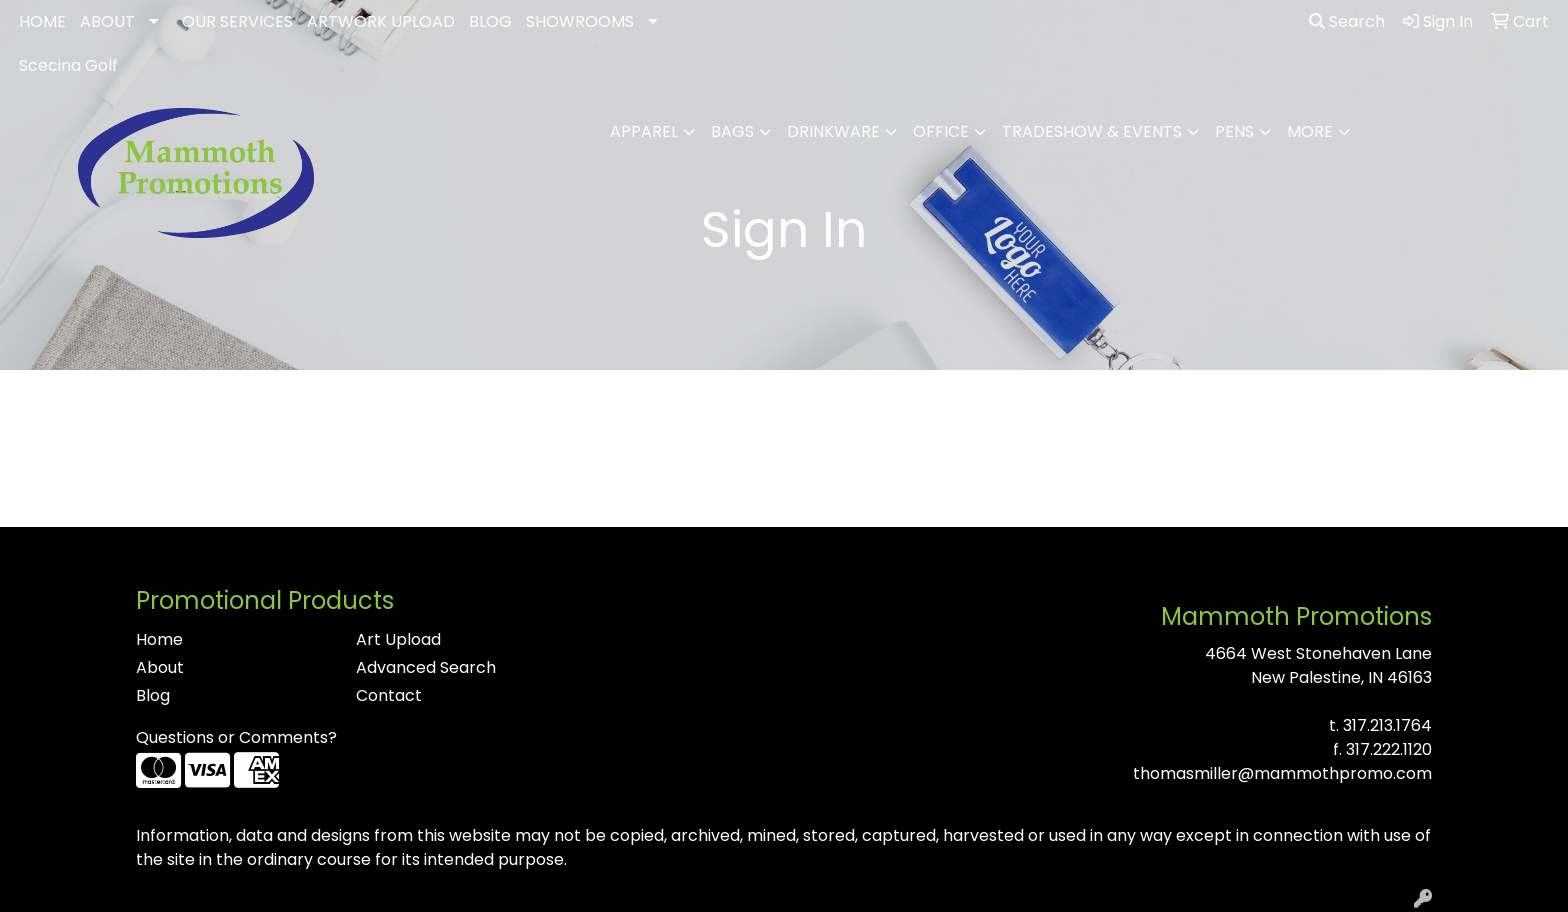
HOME (42, 21)
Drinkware (833, 131)
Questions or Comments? (236, 737)
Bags (732, 131)
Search (1347, 21)
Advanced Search (426, 667)
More (1310, 131)
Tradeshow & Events (1092, 131)
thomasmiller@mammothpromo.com (1282, 773)
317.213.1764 (1387, 725)
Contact (389, 695)
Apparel (644, 131)
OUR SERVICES (237, 21)
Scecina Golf (68, 65)
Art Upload (398, 639)
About (160, 667)
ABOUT (107, 21)
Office (941, 131)
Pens (1234, 131)
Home (159, 639)
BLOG (490, 21)
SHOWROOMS (580, 21)
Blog (153, 695)
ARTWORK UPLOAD (381, 21)
